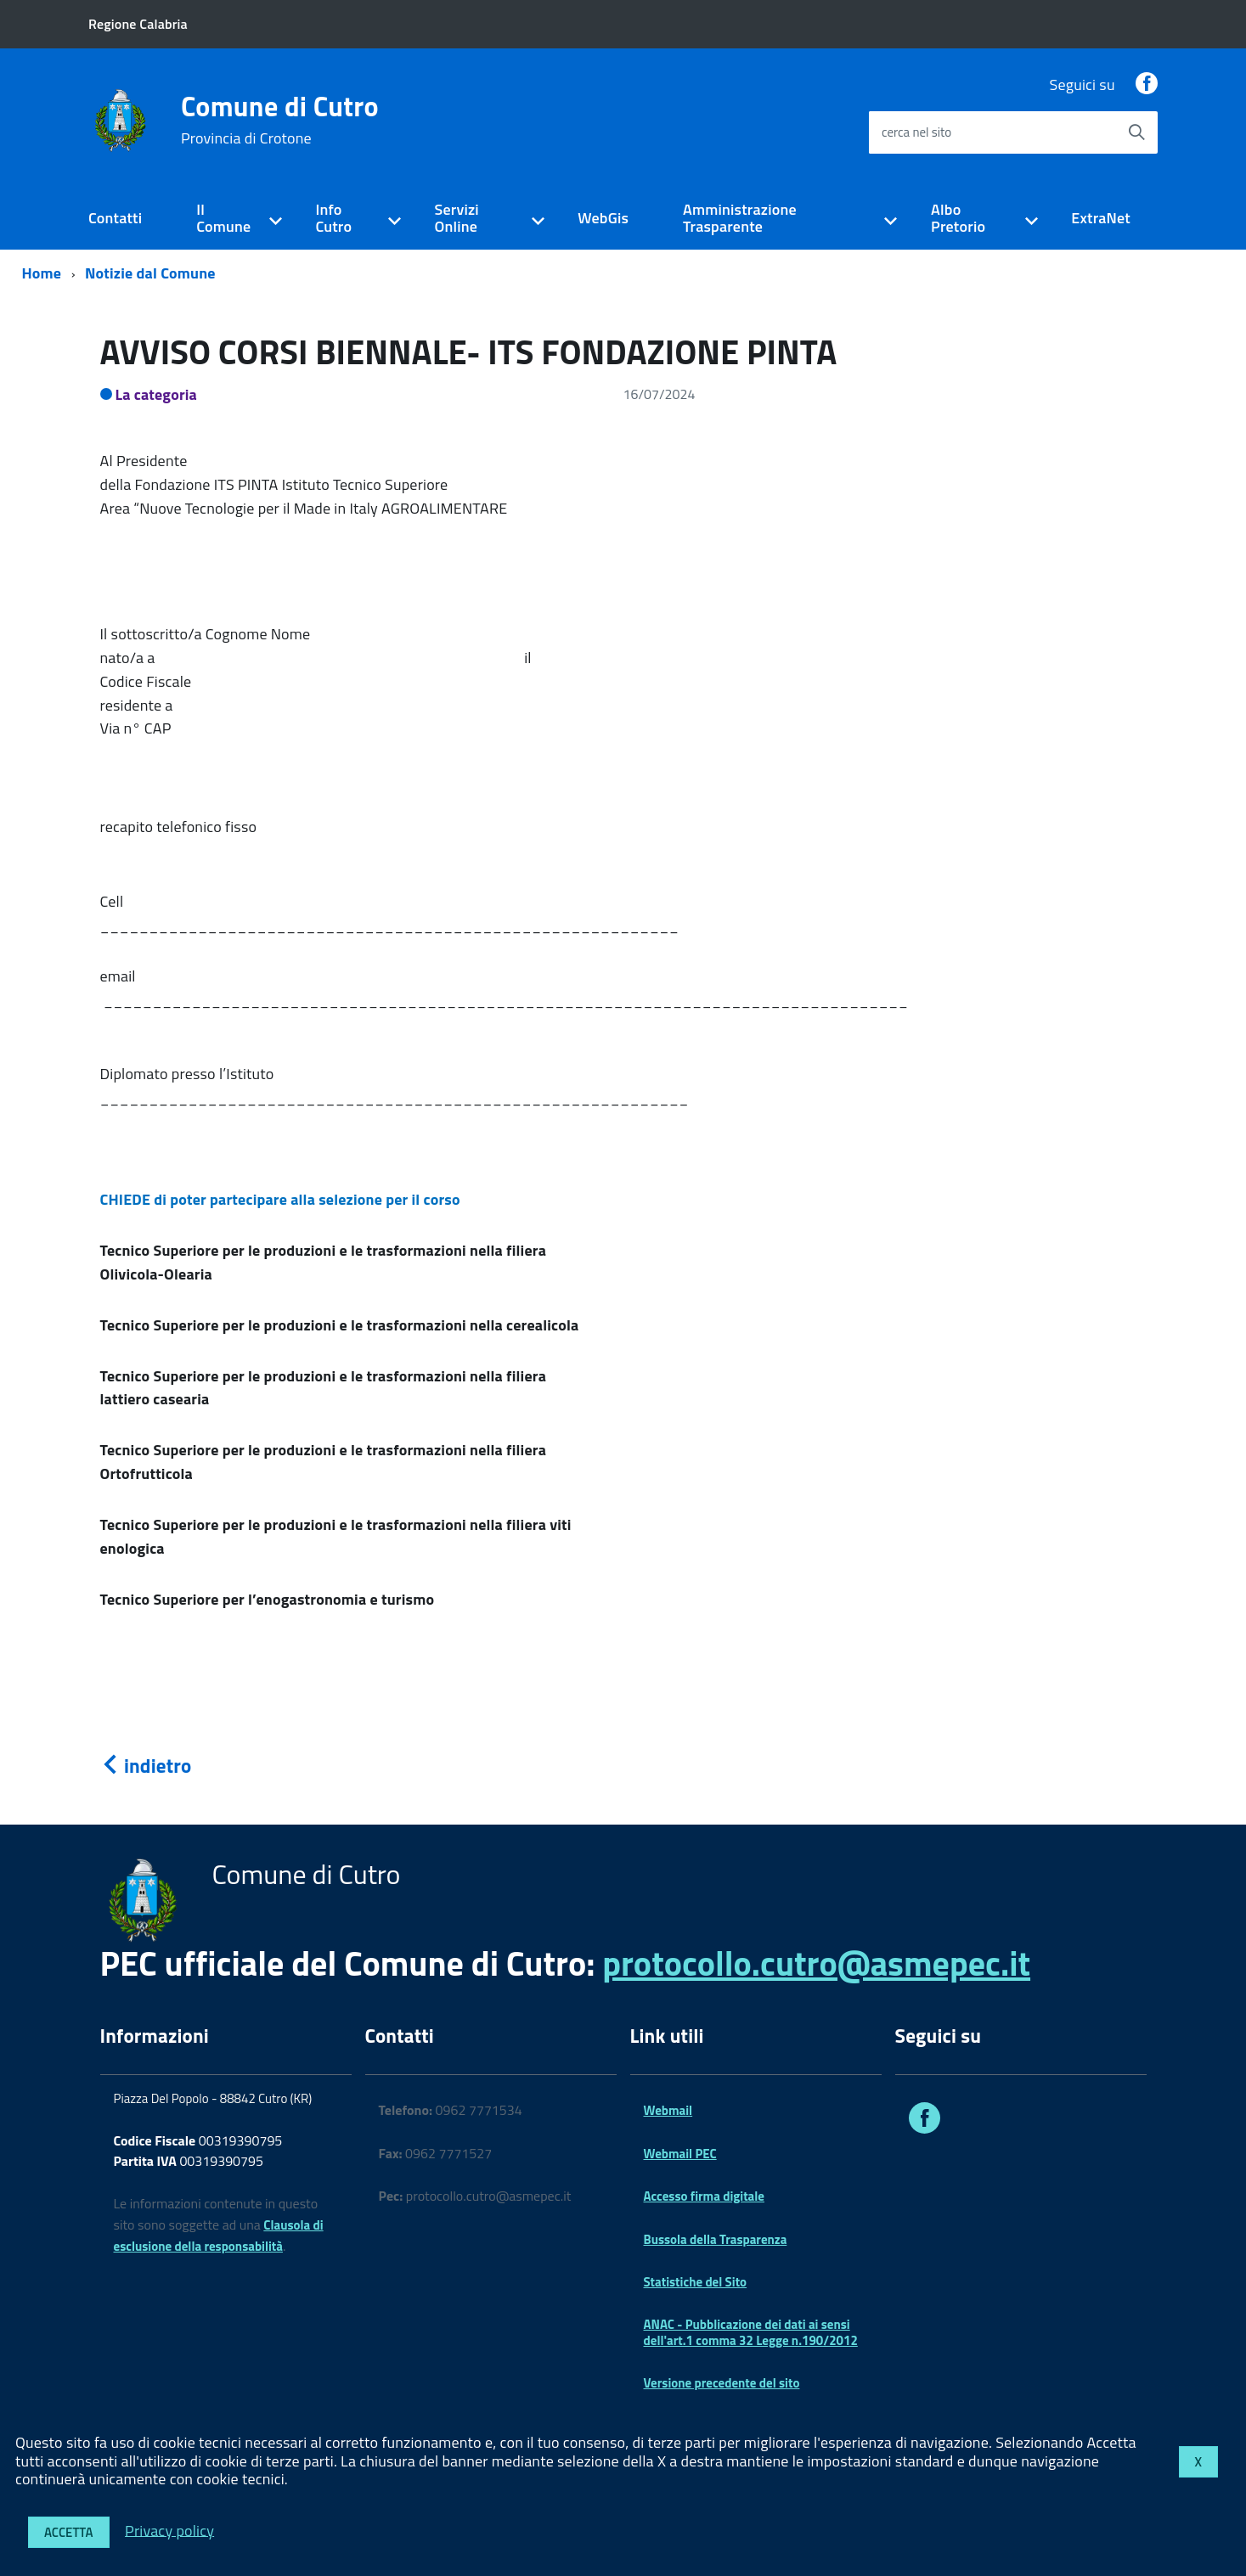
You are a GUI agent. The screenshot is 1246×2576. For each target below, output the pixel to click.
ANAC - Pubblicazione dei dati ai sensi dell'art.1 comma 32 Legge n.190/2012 (751, 2331)
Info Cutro (333, 218)
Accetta (68, 2532)
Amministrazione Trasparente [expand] (740, 218)
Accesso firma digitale (704, 2196)
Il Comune (223, 218)
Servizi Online (456, 218)
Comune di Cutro (280, 120)
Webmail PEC (680, 2153)
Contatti (115, 217)
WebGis (603, 217)
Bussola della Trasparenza (715, 2239)
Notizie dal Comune (150, 273)
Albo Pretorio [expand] (958, 218)
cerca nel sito (916, 132)
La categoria (157, 394)
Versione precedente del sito (722, 2383)
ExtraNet (1100, 217)
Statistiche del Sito (695, 2282)
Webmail (668, 2110)
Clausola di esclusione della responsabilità (219, 2235)
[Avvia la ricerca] (1136, 132)
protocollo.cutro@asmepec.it (816, 1963)
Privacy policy (169, 2529)
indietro (146, 1765)
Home (42, 273)
